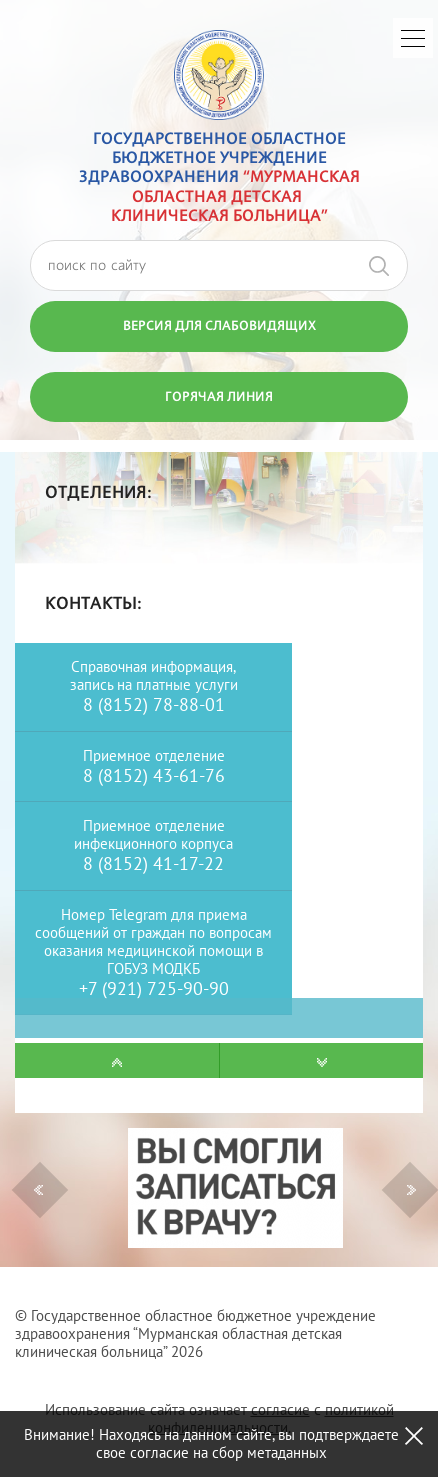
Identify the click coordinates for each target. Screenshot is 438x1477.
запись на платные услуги (154, 684)
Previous (38, 1190)
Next (411, 1190)
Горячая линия (219, 396)
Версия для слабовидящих (219, 325)
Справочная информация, (153, 666)
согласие (280, 1409)
